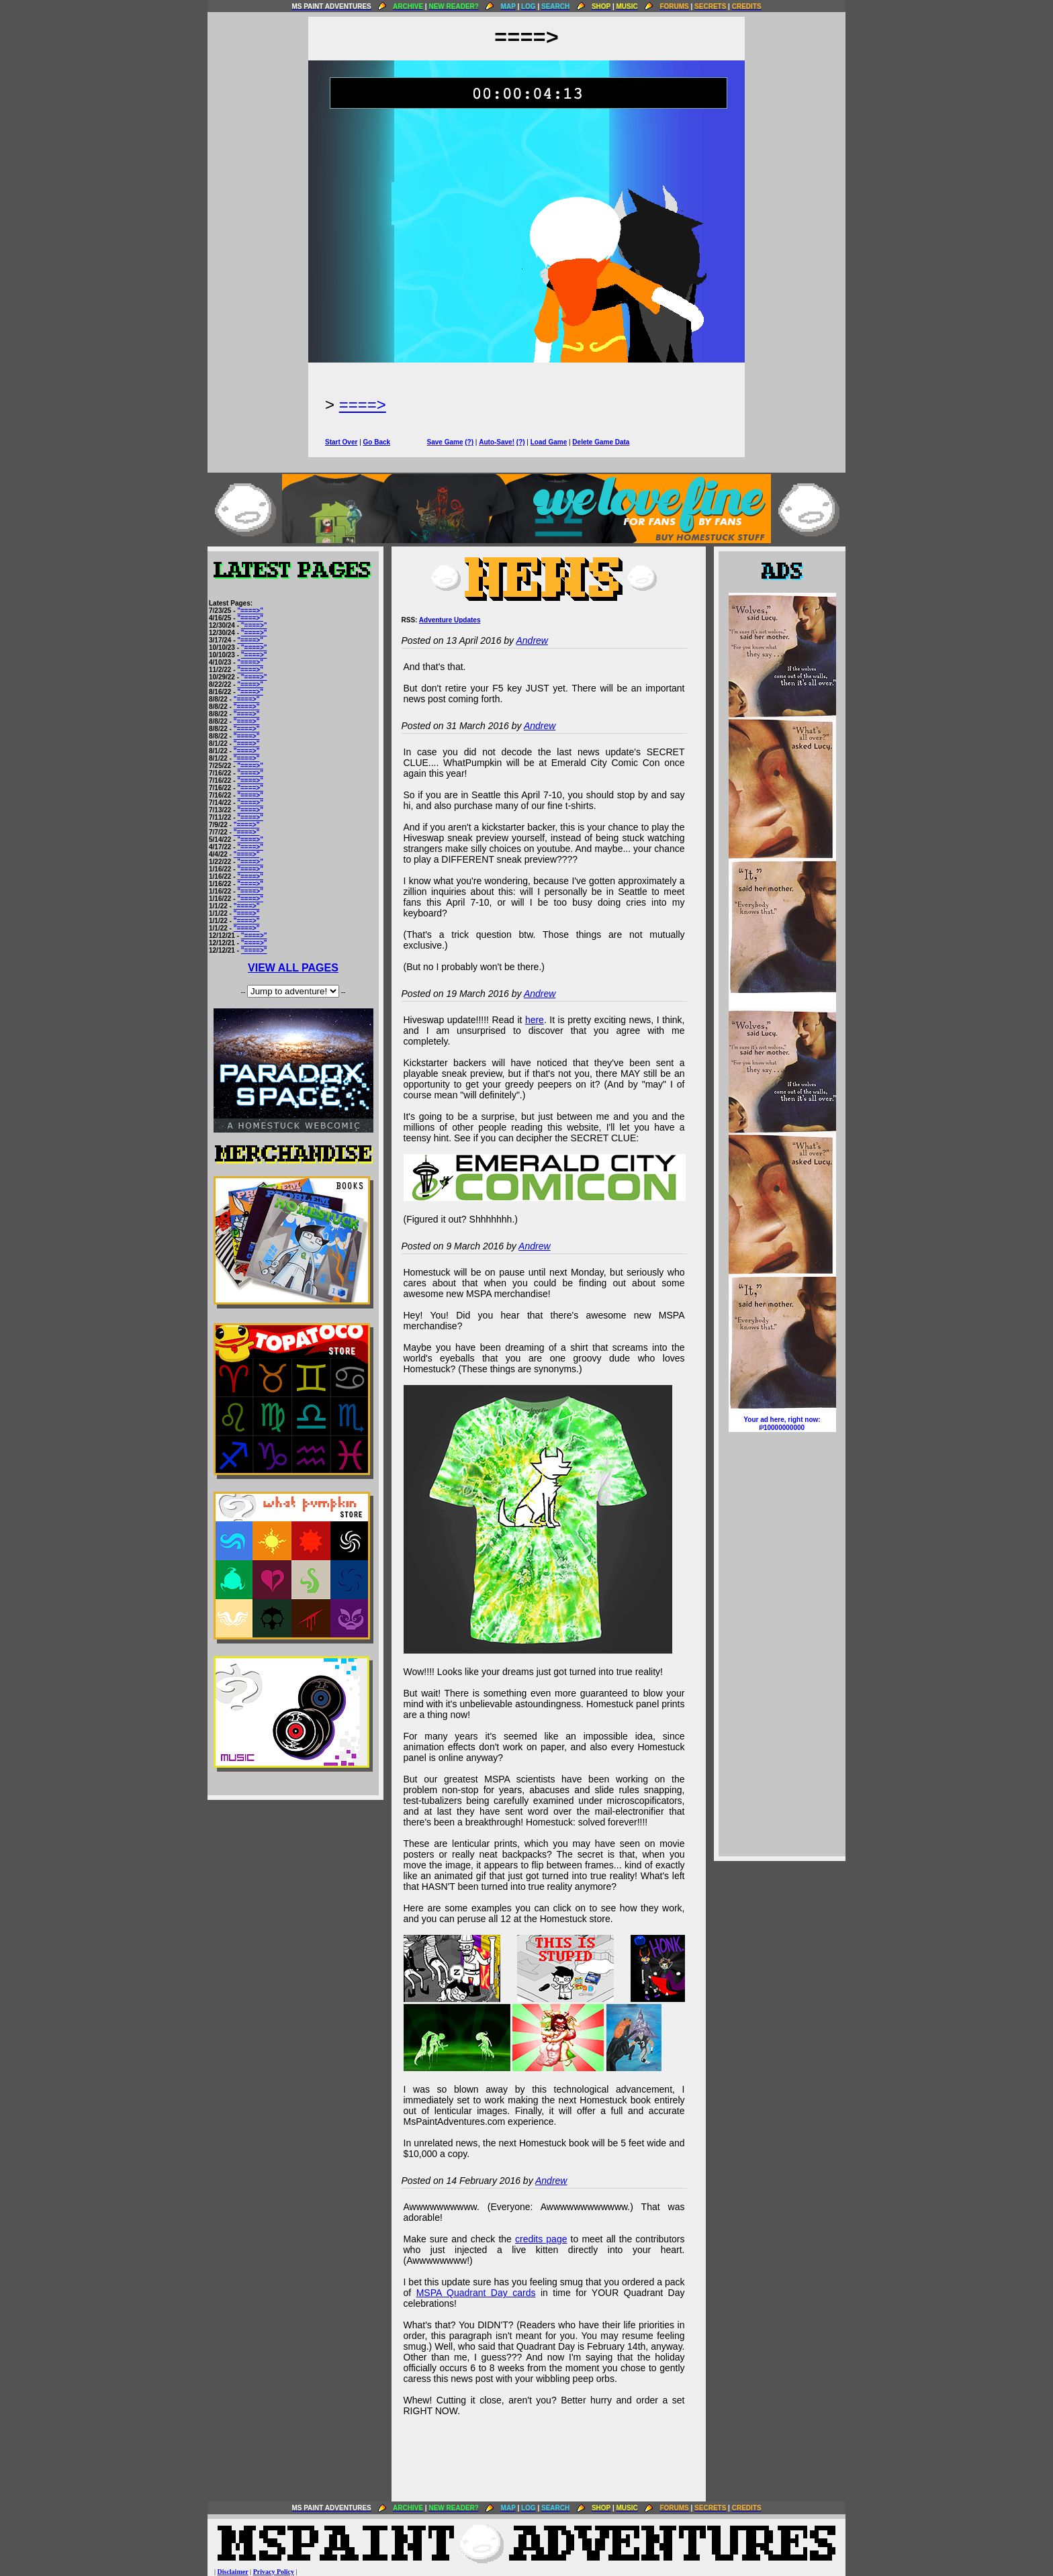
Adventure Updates (450, 620)
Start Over (341, 442)
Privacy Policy (273, 2571)
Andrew (531, 640)
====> (362, 404)
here (534, 1019)
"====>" (250, 610)
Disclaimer (233, 2571)
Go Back (377, 442)
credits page (541, 2239)
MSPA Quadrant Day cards (476, 2292)
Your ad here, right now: (782, 1424)
